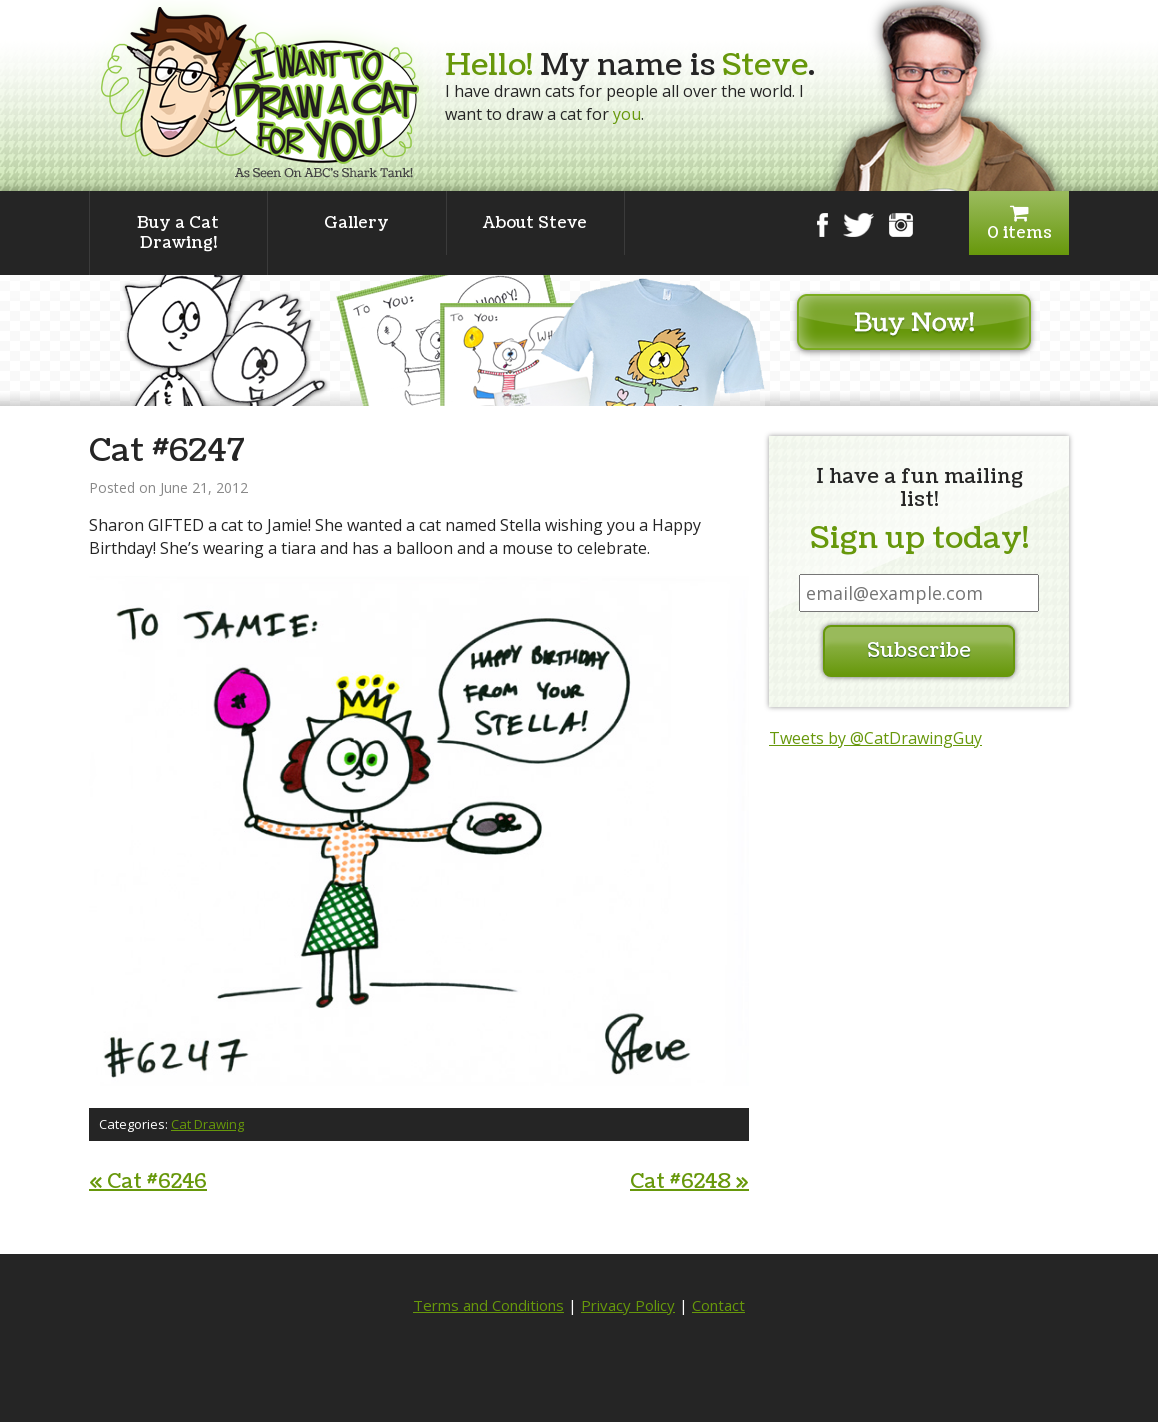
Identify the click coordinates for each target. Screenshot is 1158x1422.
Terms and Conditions (488, 1305)
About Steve (535, 223)
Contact (718, 1305)
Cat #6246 (148, 1182)
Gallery (356, 223)
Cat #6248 (689, 1182)
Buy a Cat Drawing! (178, 233)
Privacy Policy (628, 1305)
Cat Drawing (207, 1124)
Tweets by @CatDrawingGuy (875, 738)
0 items (1019, 223)
